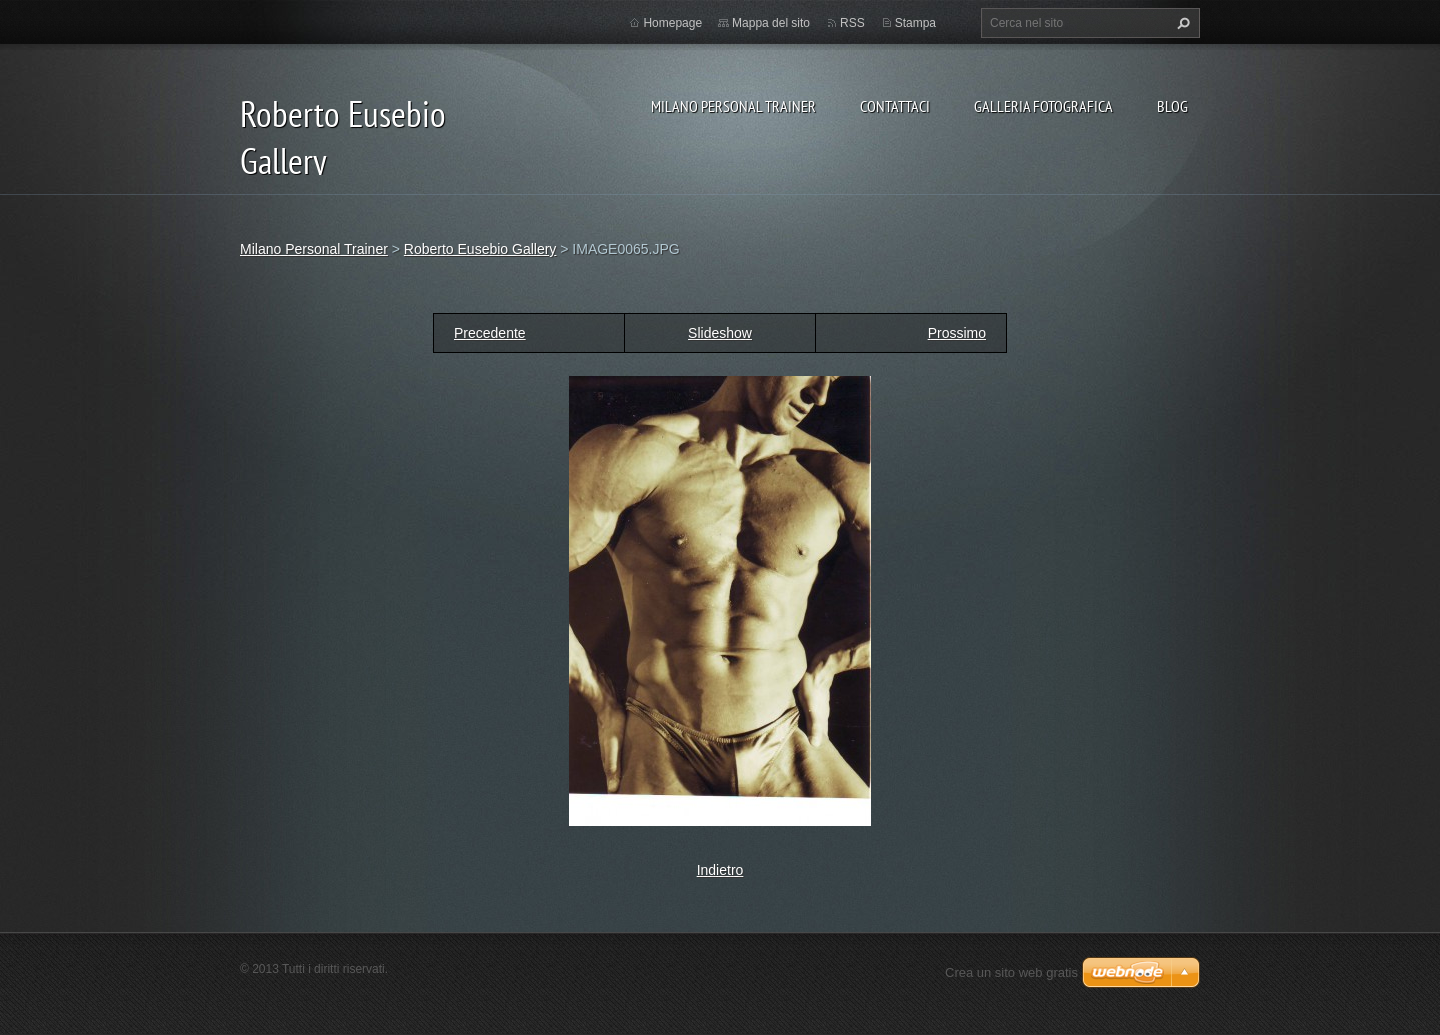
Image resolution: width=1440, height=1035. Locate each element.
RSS (852, 23)
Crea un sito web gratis (1011, 972)
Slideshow (720, 333)
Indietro (720, 870)
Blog (1172, 106)
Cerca (1181, 23)
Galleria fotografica (1043, 106)
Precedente (490, 333)
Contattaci (895, 106)
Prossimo (957, 333)
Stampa (915, 23)
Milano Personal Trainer (733, 106)
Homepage (672, 23)
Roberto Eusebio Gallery (480, 249)
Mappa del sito (771, 23)
